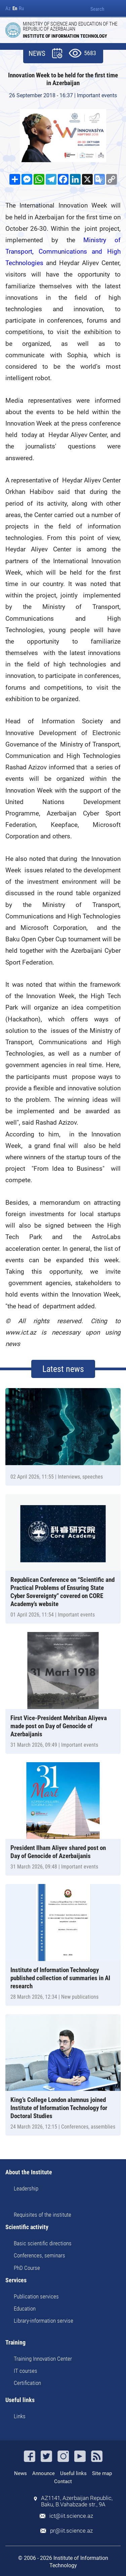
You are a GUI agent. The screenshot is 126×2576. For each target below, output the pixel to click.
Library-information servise (43, 2320)
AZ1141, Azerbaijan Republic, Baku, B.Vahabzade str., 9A (77, 2501)
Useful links (20, 2400)
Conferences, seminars (39, 2255)
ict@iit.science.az (71, 2516)
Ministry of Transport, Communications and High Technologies (63, 251)
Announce (43, 2473)
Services (16, 2280)
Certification (27, 2383)
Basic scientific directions (43, 2243)
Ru (21, 8)
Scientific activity (26, 2227)
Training (15, 2342)
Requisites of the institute (42, 2214)
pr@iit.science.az (71, 2531)
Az (8, 8)
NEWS (37, 53)
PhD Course (27, 2267)
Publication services (36, 2296)
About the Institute (28, 2172)
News (20, 2473)
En (14, 8)
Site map (102, 2473)
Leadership (26, 2188)
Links (20, 2416)
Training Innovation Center (43, 2358)
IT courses (25, 2370)
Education (25, 2308)
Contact (63, 2481)
